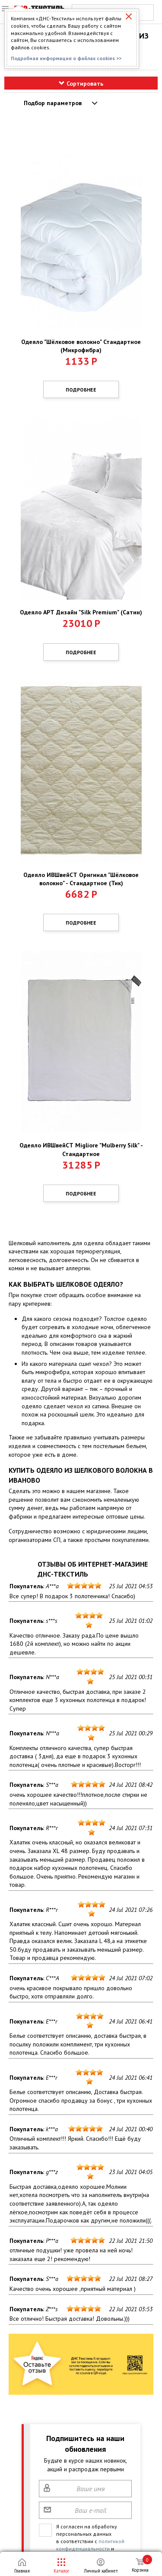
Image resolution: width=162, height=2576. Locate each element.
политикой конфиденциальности (90, 2545)
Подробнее (81, 389)
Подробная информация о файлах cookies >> (66, 58)
